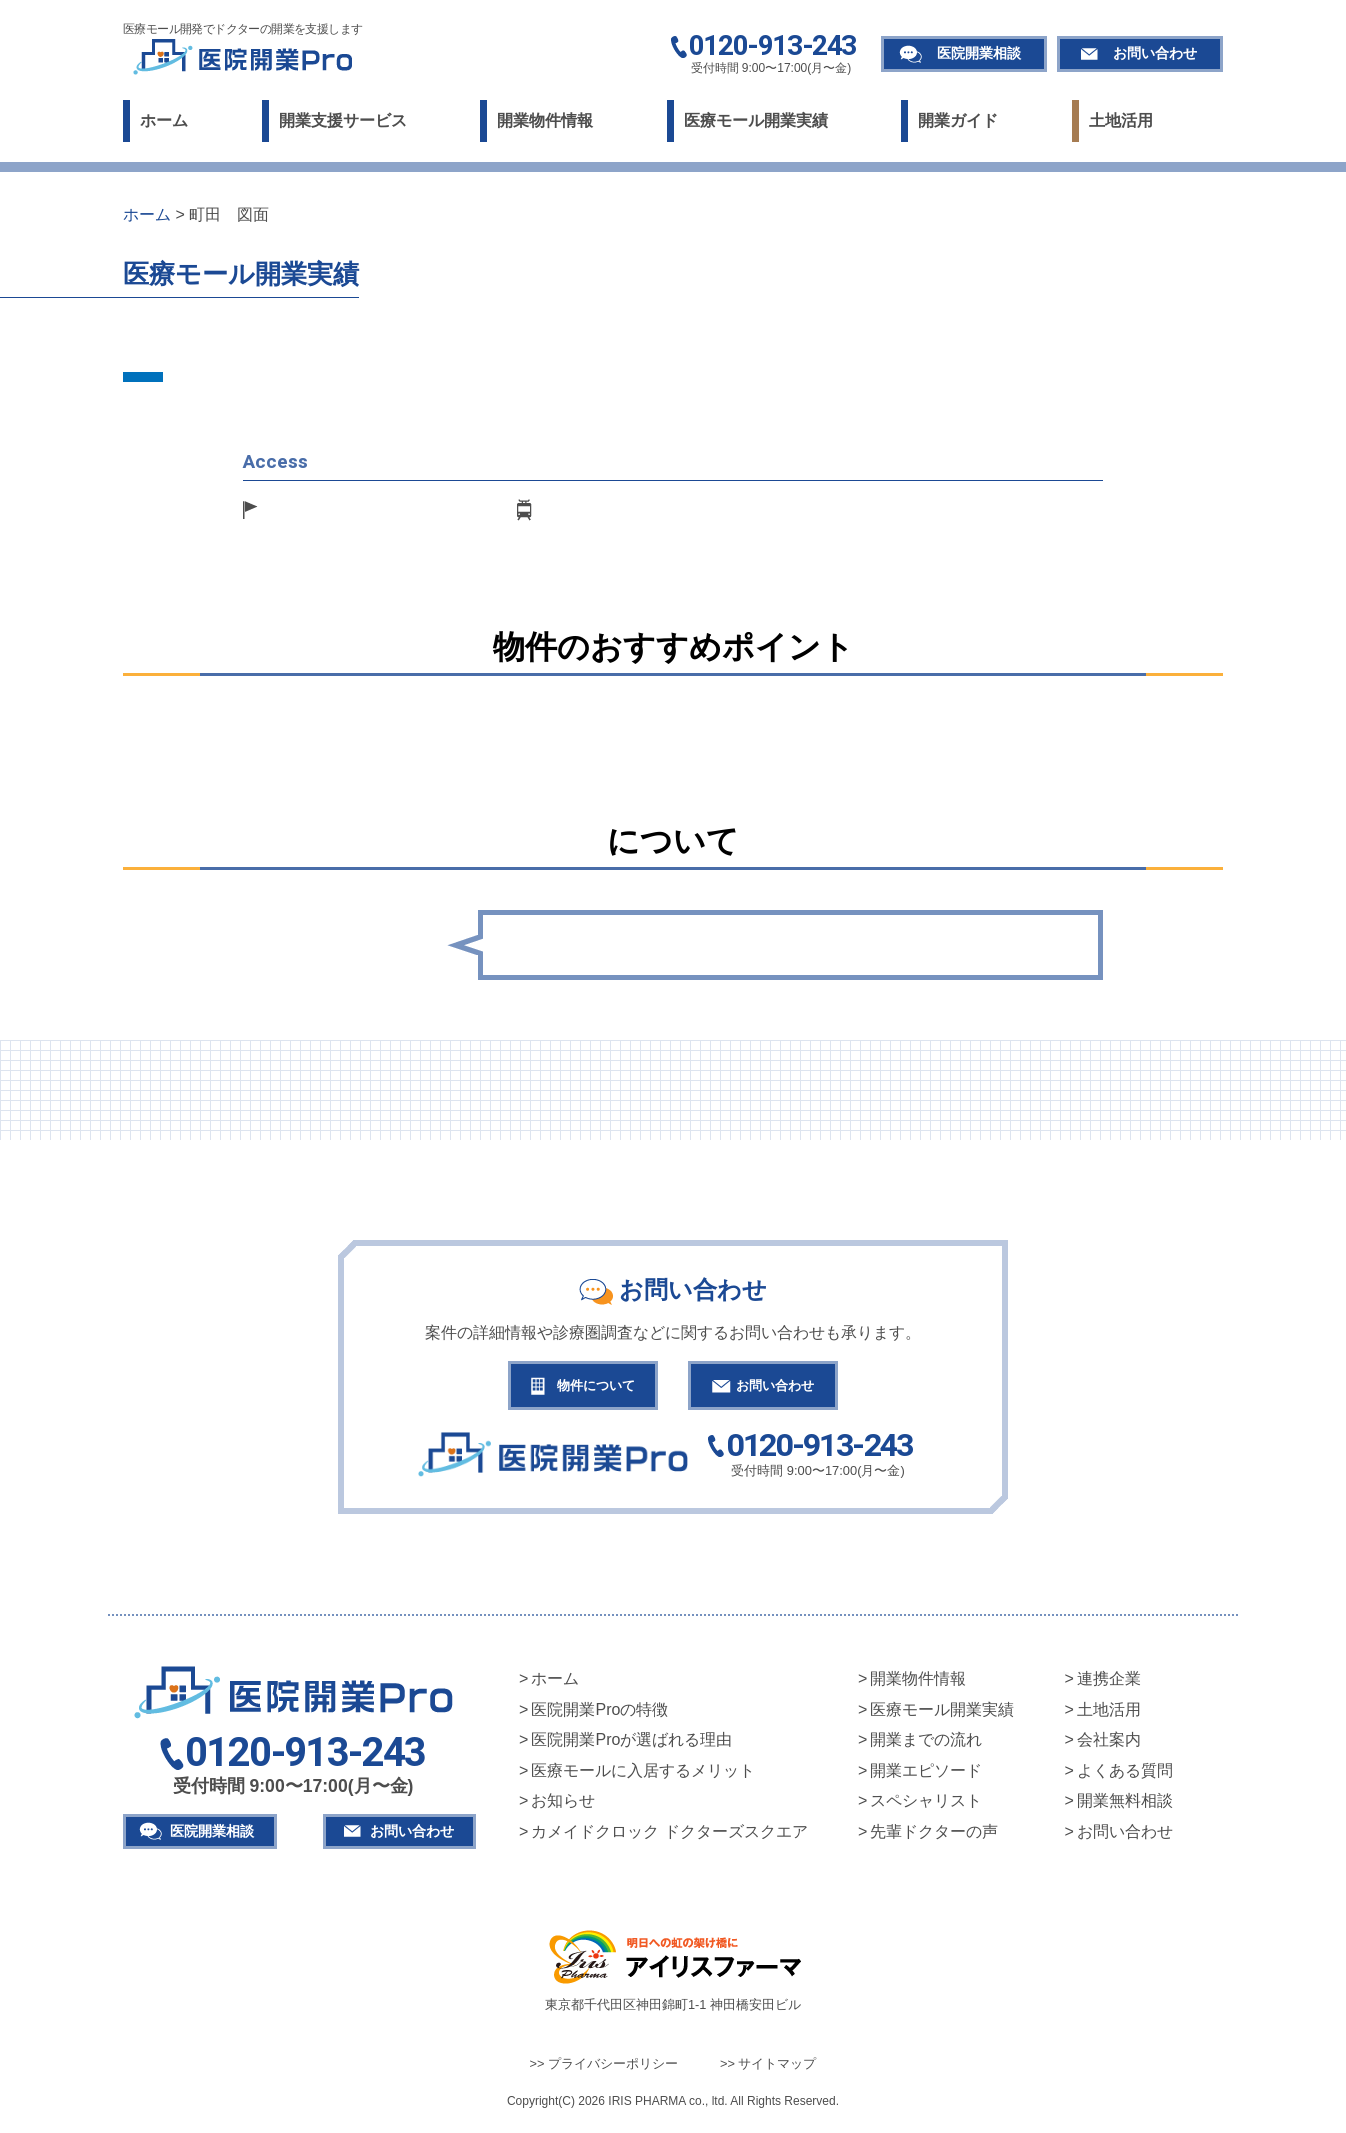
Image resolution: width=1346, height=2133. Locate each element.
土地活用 (1121, 120)
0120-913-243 (772, 47)
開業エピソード (926, 1774)
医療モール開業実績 (756, 120)
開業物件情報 (545, 120)
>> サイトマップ (768, 2067)
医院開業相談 (979, 53)
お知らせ (563, 1805)
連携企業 (1109, 1683)
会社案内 (1109, 1744)
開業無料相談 (1125, 1805)
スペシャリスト (926, 1805)
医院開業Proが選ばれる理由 (631, 1744)
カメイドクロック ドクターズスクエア (669, 1836)
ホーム (164, 120)
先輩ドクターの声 (934, 1836)
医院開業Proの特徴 (599, 1713)
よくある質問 (1125, 1774)
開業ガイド (958, 120)
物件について (585, 1387)
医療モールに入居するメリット (643, 1774)
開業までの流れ (926, 1744)
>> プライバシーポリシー (604, 2067)
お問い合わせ (1155, 53)
